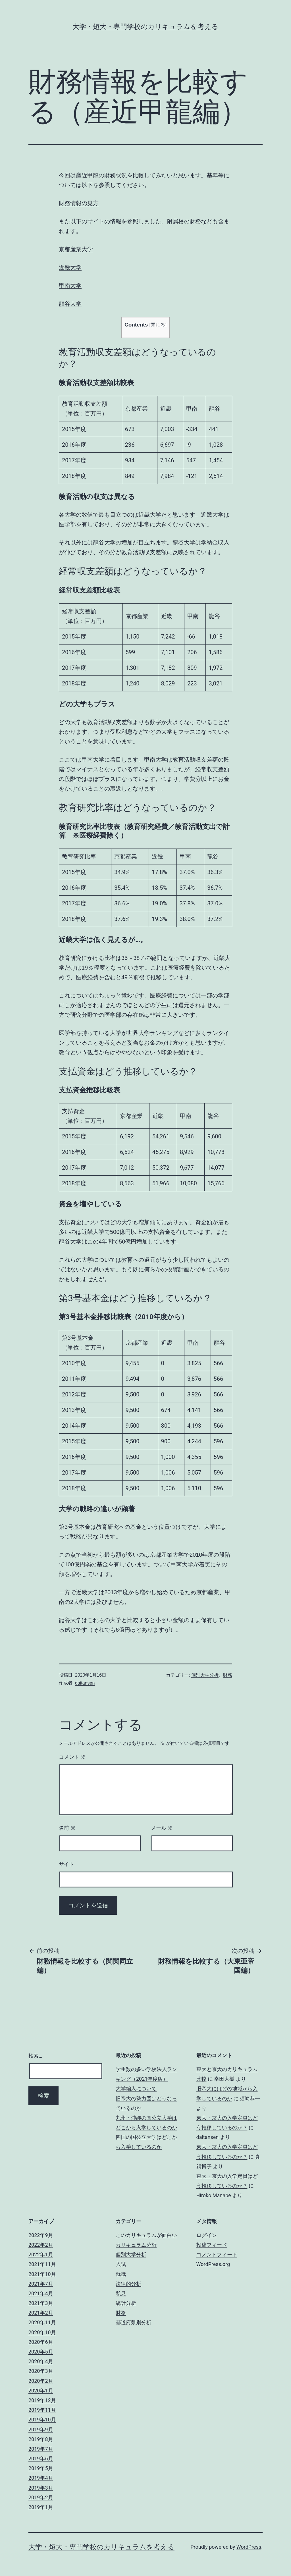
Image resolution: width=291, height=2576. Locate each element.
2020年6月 (40, 2342)
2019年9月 (40, 2429)
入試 (121, 2264)
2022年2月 (40, 2245)
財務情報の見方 (79, 203)
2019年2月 (40, 2497)
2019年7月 (40, 2449)
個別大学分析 (205, 1675)
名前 (67, 1828)
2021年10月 (42, 2274)
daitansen (85, 1683)
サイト (66, 1864)
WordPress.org (213, 2264)
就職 (121, 2274)
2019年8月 (40, 2439)
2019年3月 (40, 2488)
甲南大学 (70, 285)
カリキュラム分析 (136, 2245)
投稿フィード (211, 2245)
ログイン (206, 2235)
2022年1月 (40, 2254)
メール (162, 1828)
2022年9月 (40, 2235)
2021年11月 (42, 2264)
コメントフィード (216, 2254)
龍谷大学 (70, 304)
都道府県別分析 (133, 2322)
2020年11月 (42, 2322)
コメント (72, 1757)
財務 (227, 1675)
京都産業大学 (76, 249)
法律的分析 (128, 2284)
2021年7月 (40, 2284)
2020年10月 (42, 2332)
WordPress (248, 2547)
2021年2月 (40, 2313)
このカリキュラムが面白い (146, 2235)
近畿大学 (70, 267)
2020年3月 (40, 2371)
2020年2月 (40, 2381)
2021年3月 (40, 2303)
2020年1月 (40, 2391)
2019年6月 (40, 2458)
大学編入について (136, 2088)
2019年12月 (42, 2400)
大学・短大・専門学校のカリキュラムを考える (145, 27)
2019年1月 (40, 2507)
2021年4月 (40, 2293)
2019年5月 (40, 2468)
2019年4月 (40, 2478)
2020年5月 (40, 2352)
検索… (35, 2056)
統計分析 (126, 2303)
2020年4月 (40, 2361)
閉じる (158, 325)
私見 (121, 2293)
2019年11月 (42, 2410)
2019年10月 (42, 2420)
